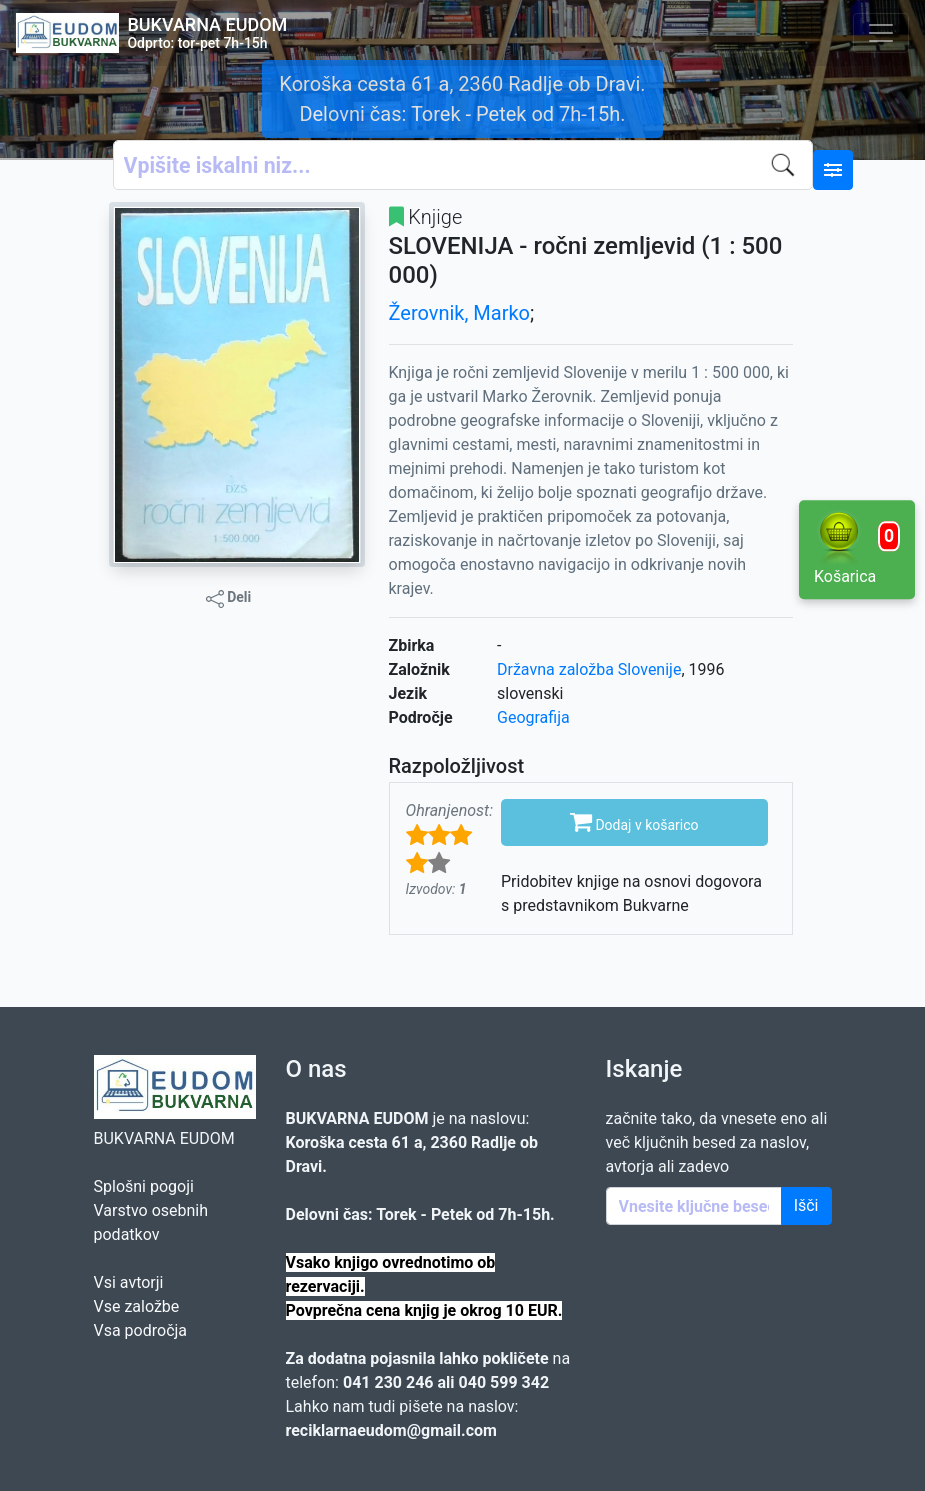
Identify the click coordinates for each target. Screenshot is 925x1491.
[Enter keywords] (694, 1206)
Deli (229, 598)
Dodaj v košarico (634, 821)
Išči (806, 1205)
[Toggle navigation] (881, 33)
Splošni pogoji (144, 1186)
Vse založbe (137, 1306)
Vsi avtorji (129, 1282)
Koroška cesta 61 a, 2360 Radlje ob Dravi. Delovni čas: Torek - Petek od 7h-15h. (462, 99)
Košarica (857, 548)
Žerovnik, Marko (460, 313)
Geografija (533, 717)
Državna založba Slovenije (589, 669)
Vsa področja (141, 1330)
